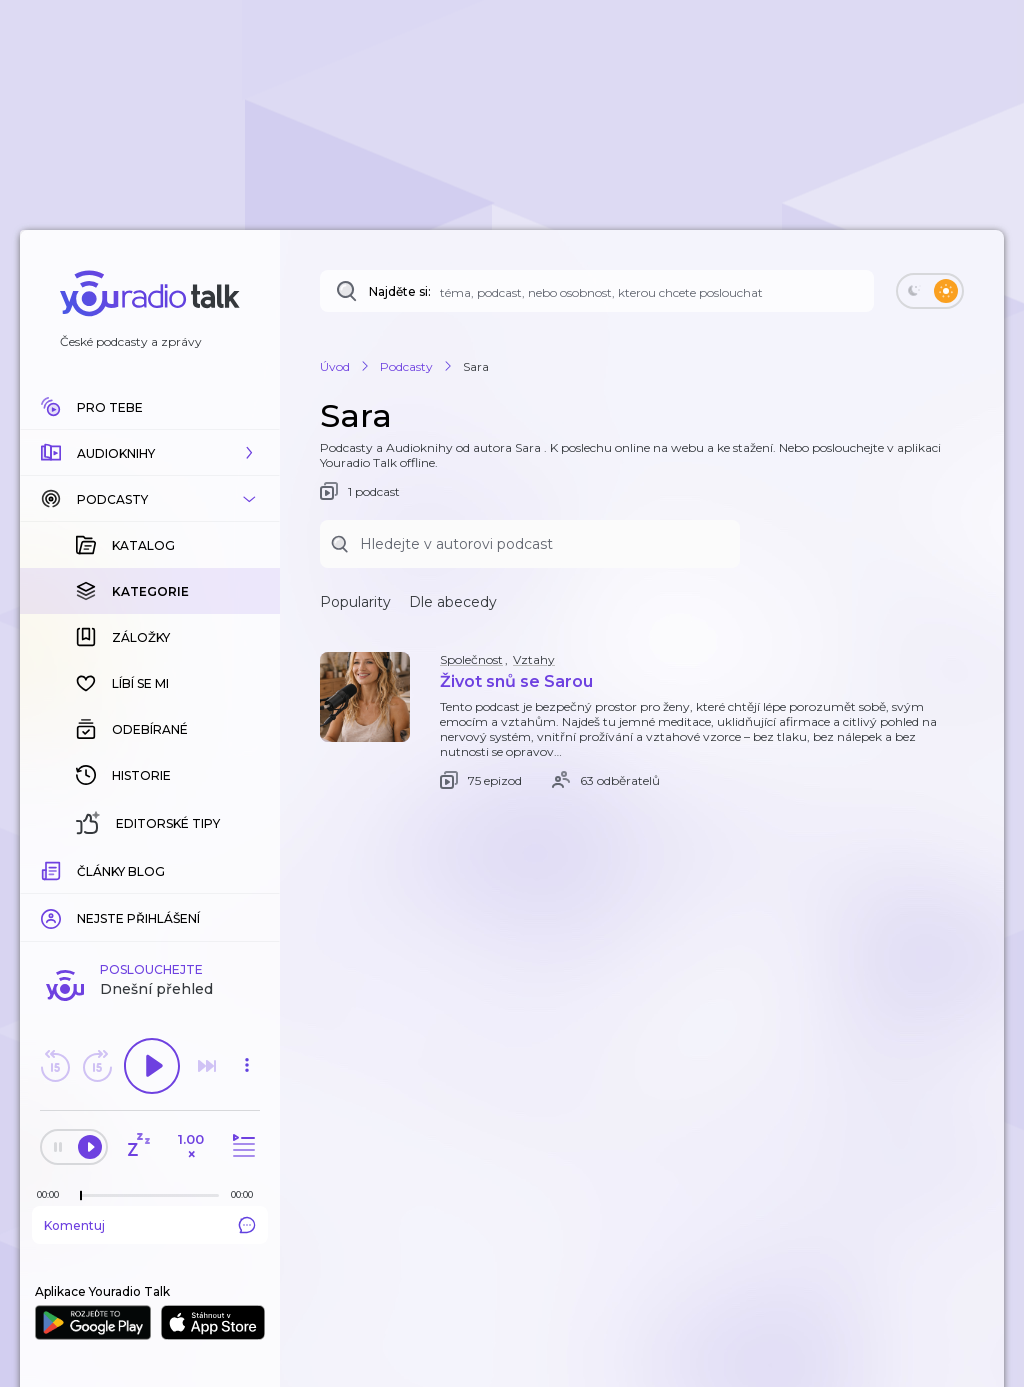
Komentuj (150, 1225)
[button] (150, 453)
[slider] (81, 1196)
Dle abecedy (453, 602)
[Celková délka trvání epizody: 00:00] (247, 1194)
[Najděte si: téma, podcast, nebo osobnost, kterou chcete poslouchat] (597, 291)
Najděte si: (400, 291)
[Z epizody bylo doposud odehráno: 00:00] (53, 1194)
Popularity (355, 602)
